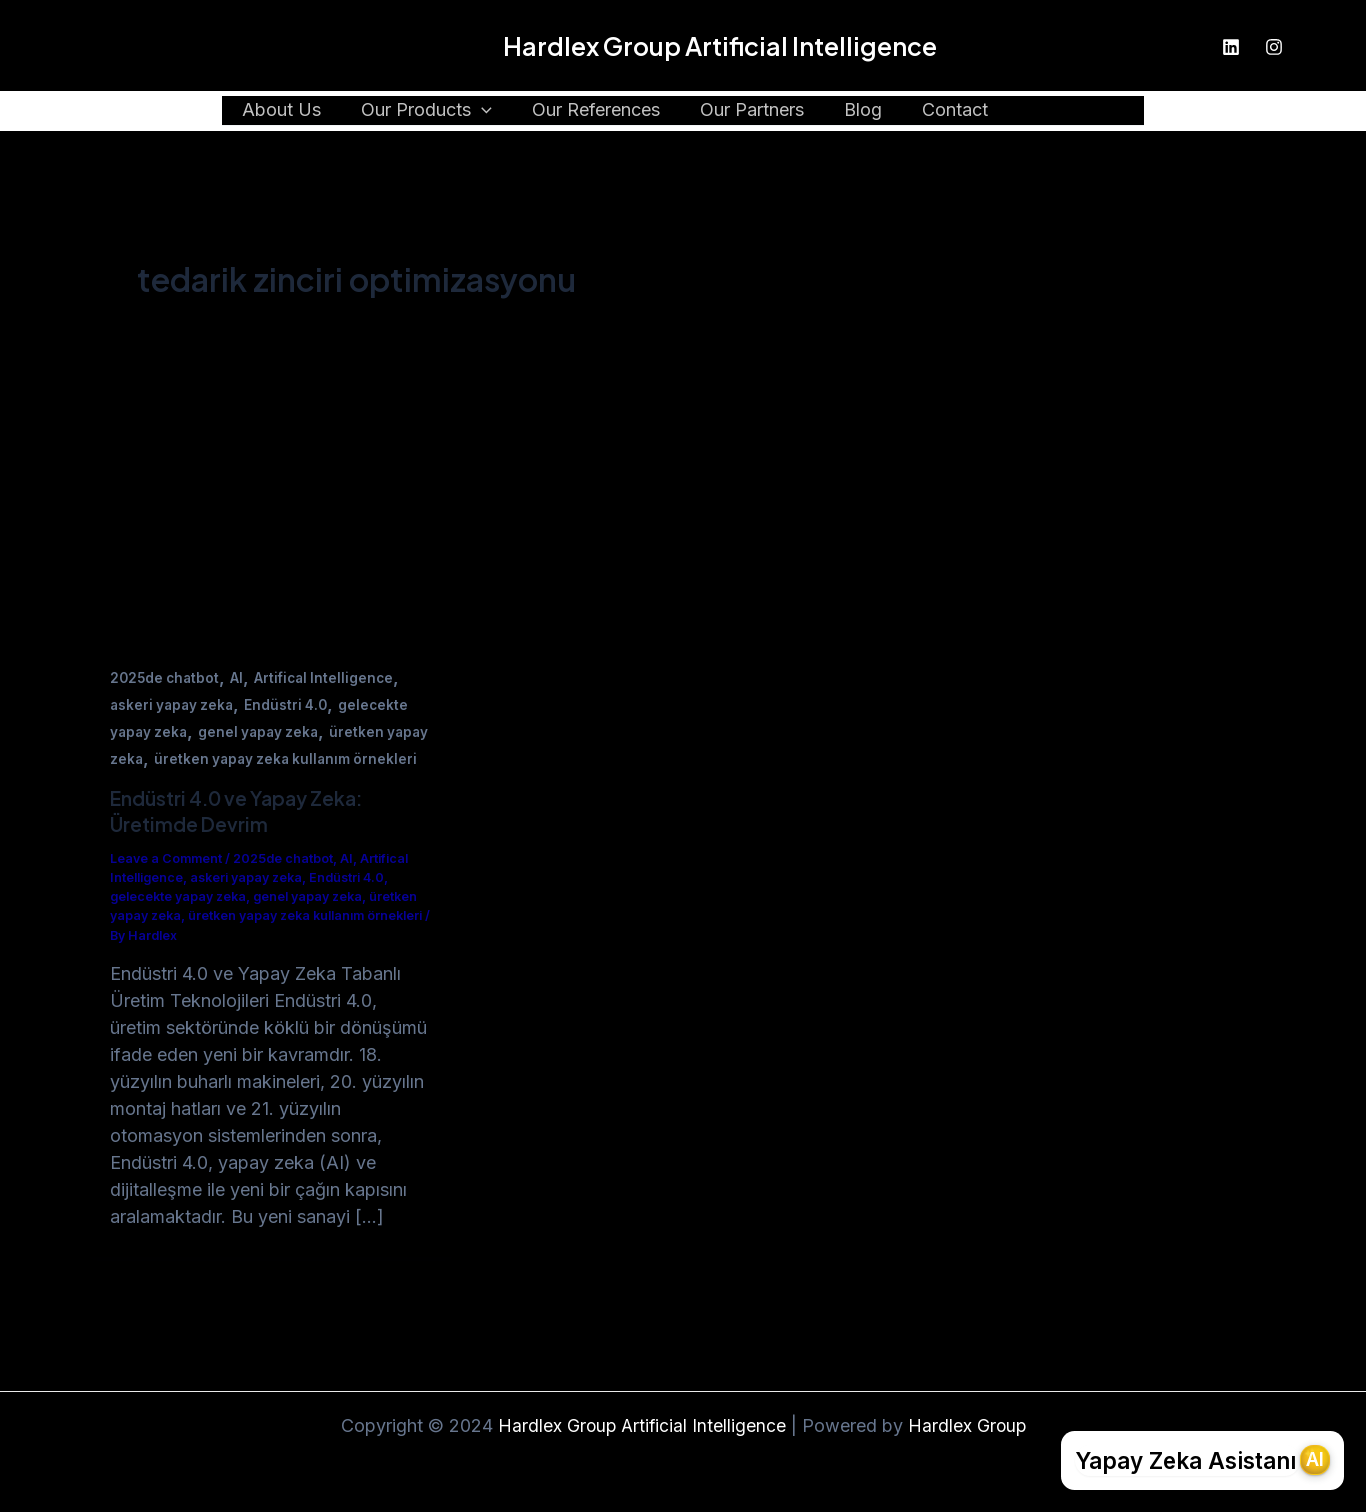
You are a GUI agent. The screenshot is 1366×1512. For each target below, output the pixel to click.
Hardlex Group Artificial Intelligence (720, 46)
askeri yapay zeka (174, 704)
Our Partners (754, 110)
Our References (602, 110)
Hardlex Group (969, 1425)
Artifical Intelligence (331, 677)
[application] (491, 111)
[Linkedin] (1231, 47)
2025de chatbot (167, 677)
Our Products (436, 110)
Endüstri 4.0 (293, 704)
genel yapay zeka (264, 731)
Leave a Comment (167, 885)
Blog (861, 110)
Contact (949, 110)
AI (241, 677)
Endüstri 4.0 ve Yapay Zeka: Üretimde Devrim (244, 837)
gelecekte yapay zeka (181, 923)
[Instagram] (1274, 47)
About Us (295, 110)
